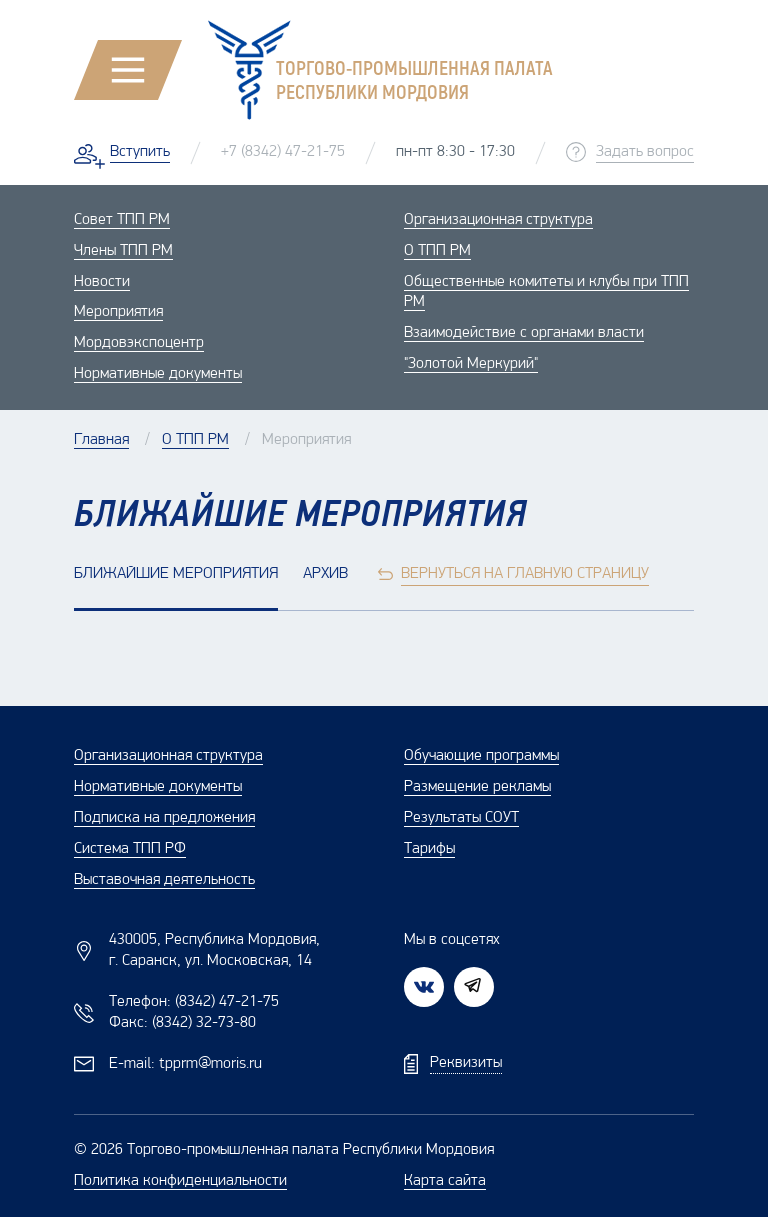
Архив (325, 574)
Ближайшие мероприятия (176, 574)
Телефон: (194, 1002)
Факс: (182, 1023)
